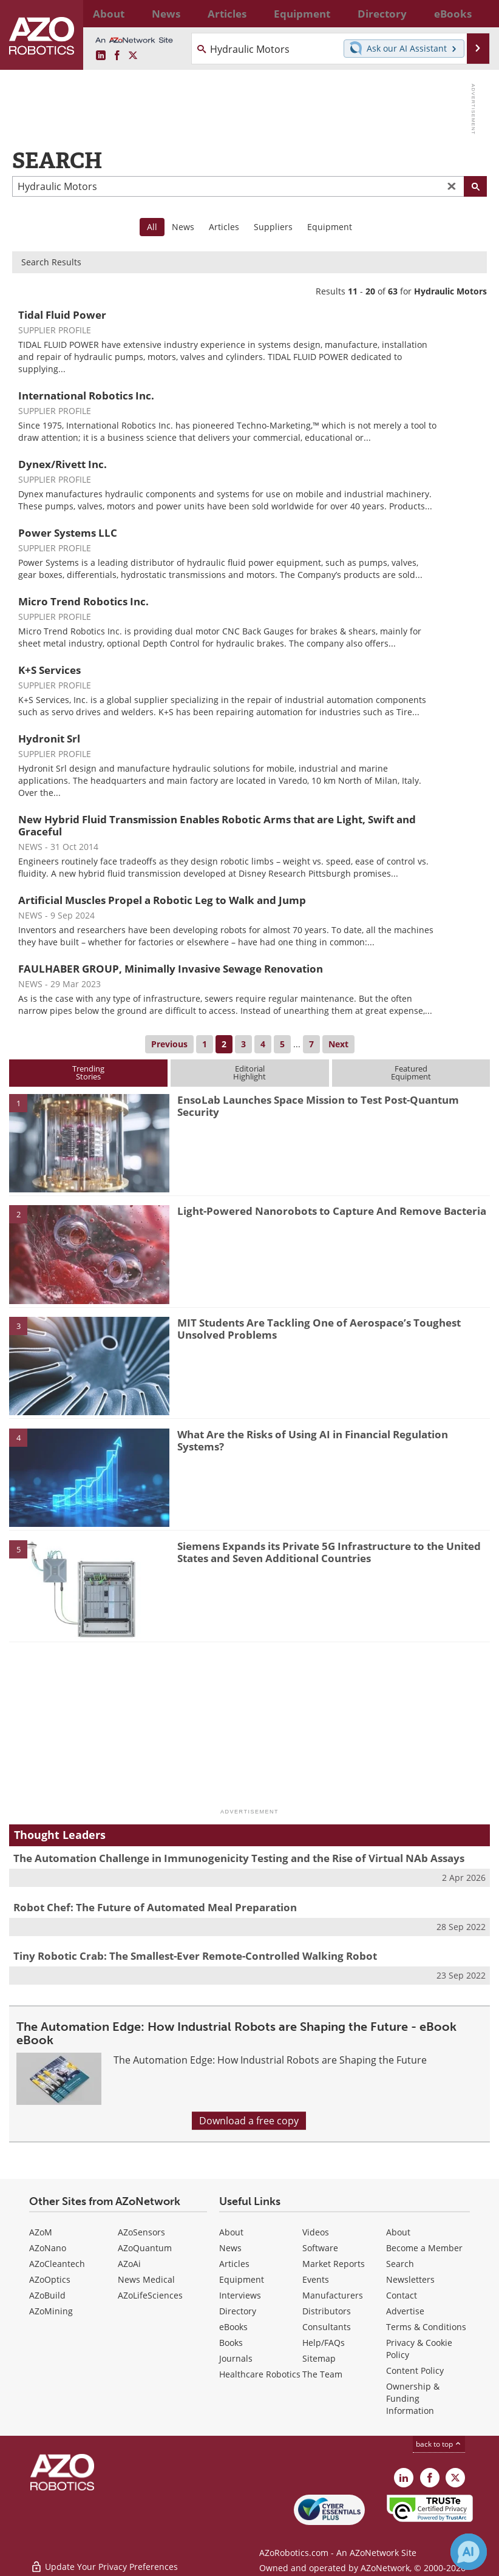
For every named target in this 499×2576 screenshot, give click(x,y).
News (183, 227)
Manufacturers (332, 2295)
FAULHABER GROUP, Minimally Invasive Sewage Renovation (170, 969)
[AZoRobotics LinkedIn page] (101, 56)
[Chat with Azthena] (468, 2552)
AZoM (40, 2232)
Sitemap (319, 2358)
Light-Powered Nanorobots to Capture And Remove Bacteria (331, 1211)
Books (231, 2342)
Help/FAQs (323, 2342)
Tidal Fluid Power (62, 315)
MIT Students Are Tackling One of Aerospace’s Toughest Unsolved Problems (319, 1329)
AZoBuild (47, 2295)
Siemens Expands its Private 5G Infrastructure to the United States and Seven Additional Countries (329, 1552)
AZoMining (51, 2311)
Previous (169, 1044)
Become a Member (424, 2248)
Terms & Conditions (426, 2327)
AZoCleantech (57, 2263)
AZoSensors (141, 2232)
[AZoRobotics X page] (133, 56)
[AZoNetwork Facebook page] (117, 56)
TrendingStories (88, 1072)
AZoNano (47, 2248)
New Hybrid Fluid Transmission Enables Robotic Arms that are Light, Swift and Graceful (217, 825)
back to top (439, 2444)
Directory (237, 2311)
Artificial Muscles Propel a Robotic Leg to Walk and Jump (162, 900)
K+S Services (49, 670)
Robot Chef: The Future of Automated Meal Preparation (155, 1907)
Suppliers (273, 227)
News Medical (146, 2279)
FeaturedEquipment (411, 1072)
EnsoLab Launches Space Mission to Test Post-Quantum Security (318, 1106)
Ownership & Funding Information (413, 2398)
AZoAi (129, 2263)
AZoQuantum (145, 2248)
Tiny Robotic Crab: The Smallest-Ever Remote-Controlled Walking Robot (195, 1956)
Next (338, 1044)
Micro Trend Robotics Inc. (83, 601)
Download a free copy (249, 2120)
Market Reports (333, 2263)
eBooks (233, 2327)
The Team (322, 2374)
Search (400, 2263)
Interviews (240, 2295)
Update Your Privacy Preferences (104, 2560)
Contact (401, 2295)
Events (315, 2279)
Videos (315, 2232)
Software (320, 2248)
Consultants (326, 2327)
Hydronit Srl (49, 739)
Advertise (405, 2311)
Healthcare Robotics (259, 2374)
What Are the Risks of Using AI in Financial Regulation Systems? (312, 1440)
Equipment (329, 227)
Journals (236, 2358)
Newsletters (410, 2279)
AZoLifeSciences (150, 2295)
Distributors (326, 2311)
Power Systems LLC (67, 533)
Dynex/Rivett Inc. (62, 464)
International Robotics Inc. (86, 396)
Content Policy (415, 2370)
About (231, 2232)
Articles (224, 227)
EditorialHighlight (249, 1072)
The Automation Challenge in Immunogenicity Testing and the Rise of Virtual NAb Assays (238, 1858)
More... (475, 13)
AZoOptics (49, 2279)
